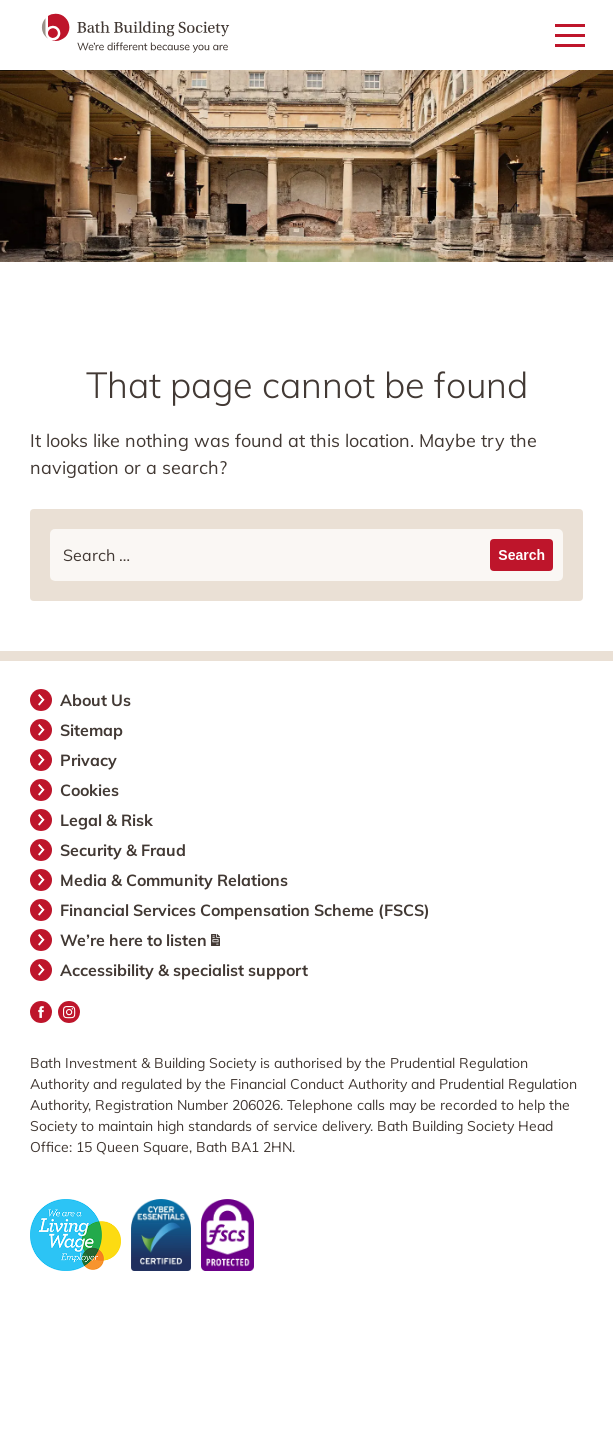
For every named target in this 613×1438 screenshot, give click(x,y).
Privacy (89, 760)
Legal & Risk (107, 820)
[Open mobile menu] (570, 36)
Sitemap (92, 730)
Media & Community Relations (175, 880)
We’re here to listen (141, 940)
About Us (96, 700)
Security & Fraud (124, 850)
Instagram (69, 1012)
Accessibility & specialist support (185, 970)
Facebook (41, 1012)
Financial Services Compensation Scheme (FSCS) (246, 910)
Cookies (90, 790)
